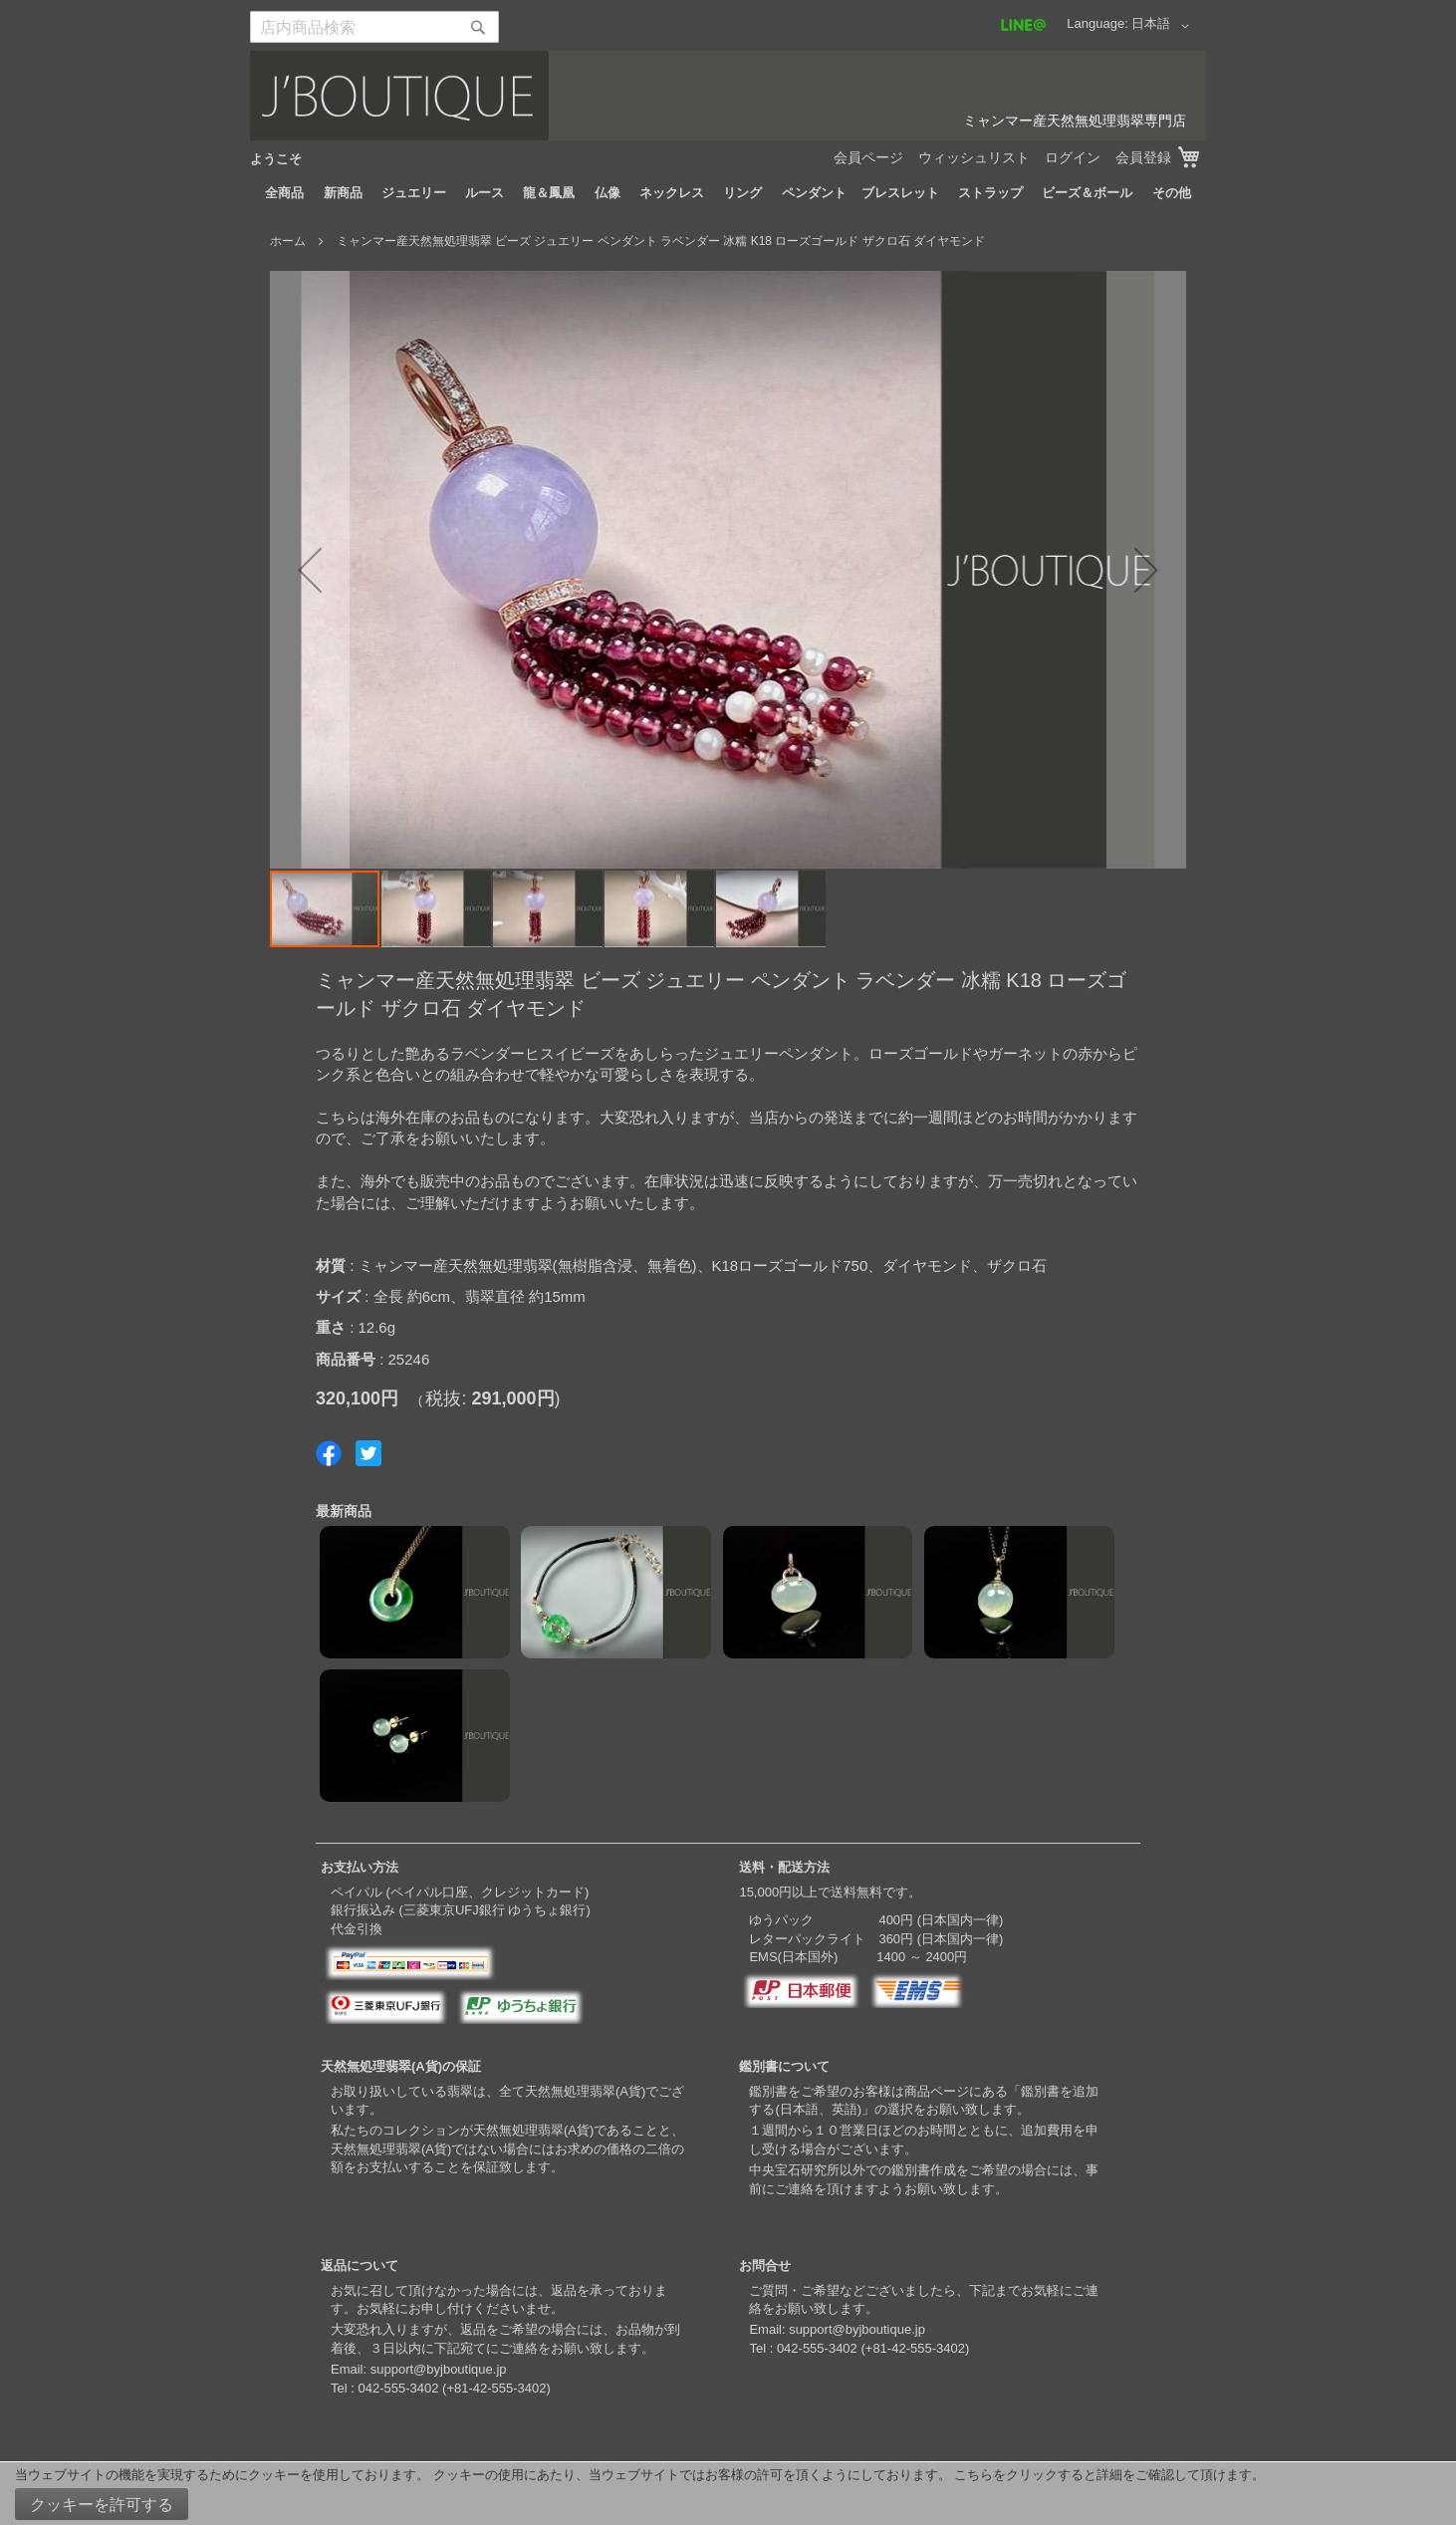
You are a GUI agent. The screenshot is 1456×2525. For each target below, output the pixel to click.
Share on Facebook (329, 1453)
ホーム (288, 241)
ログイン (1072, 157)
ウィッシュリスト (974, 157)
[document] (728, 2493)
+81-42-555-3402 (496, 2388)
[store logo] (728, 95)
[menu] (728, 193)
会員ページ (868, 157)
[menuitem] (284, 193)
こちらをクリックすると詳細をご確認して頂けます (1103, 2474)
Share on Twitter (368, 1453)
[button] (1163, 26)
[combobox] (374, 27)
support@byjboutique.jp (438, 2369)
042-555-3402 (398, 2388)
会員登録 (1143, 157)
